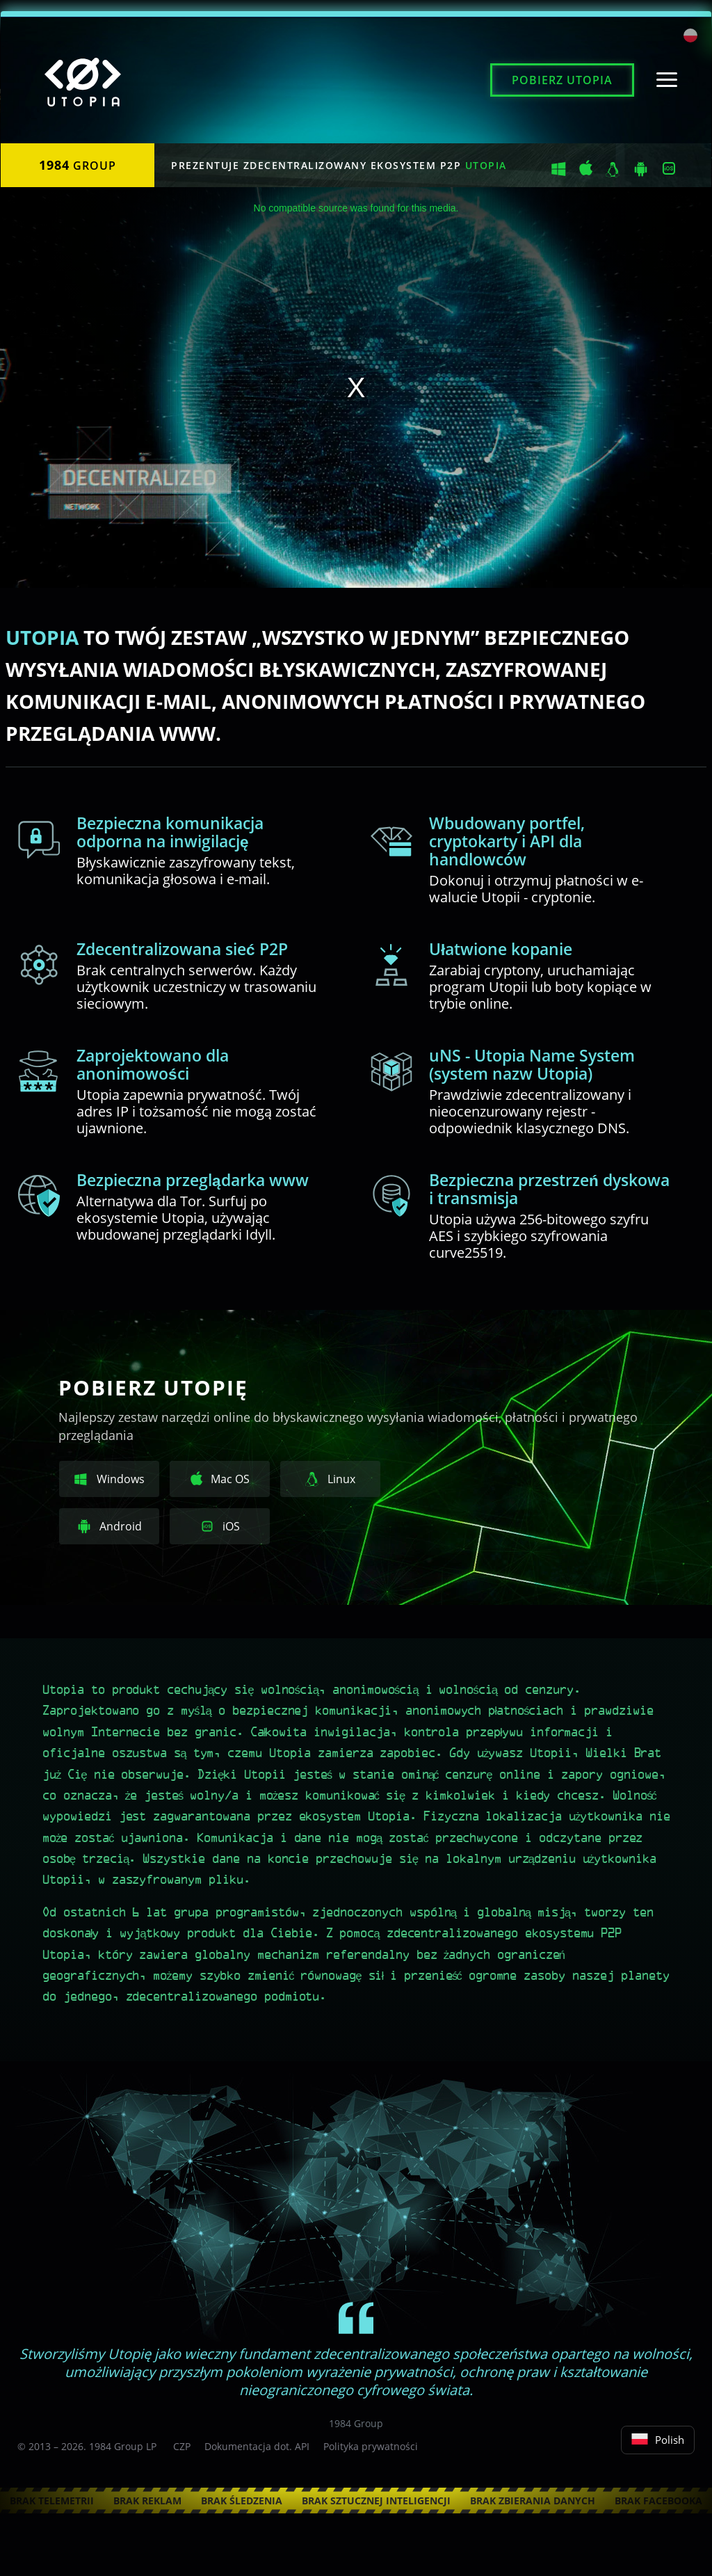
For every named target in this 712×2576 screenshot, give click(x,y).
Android (109, 1527)
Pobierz (562, 80)
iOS (220, 1527)
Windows (109, 1479)
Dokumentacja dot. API (256, 2446)
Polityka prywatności (370, 2446)
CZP (182, 2446)
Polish (657, 2440)
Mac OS (220, 1479)
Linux (330, 1479)
